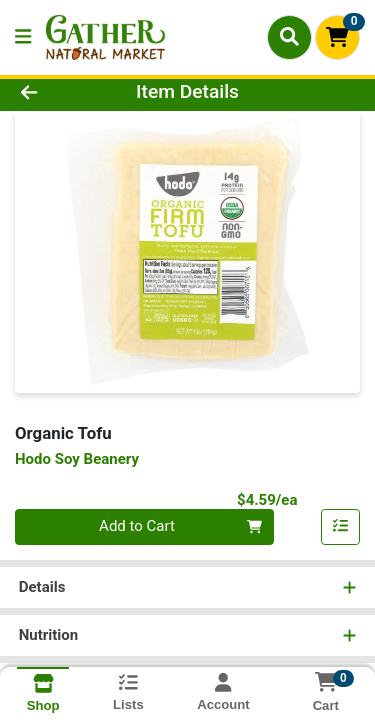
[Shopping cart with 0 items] (337, 37)
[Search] (289, 37)
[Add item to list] (341, 527)
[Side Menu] (23, 37)
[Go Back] (58, 92)
